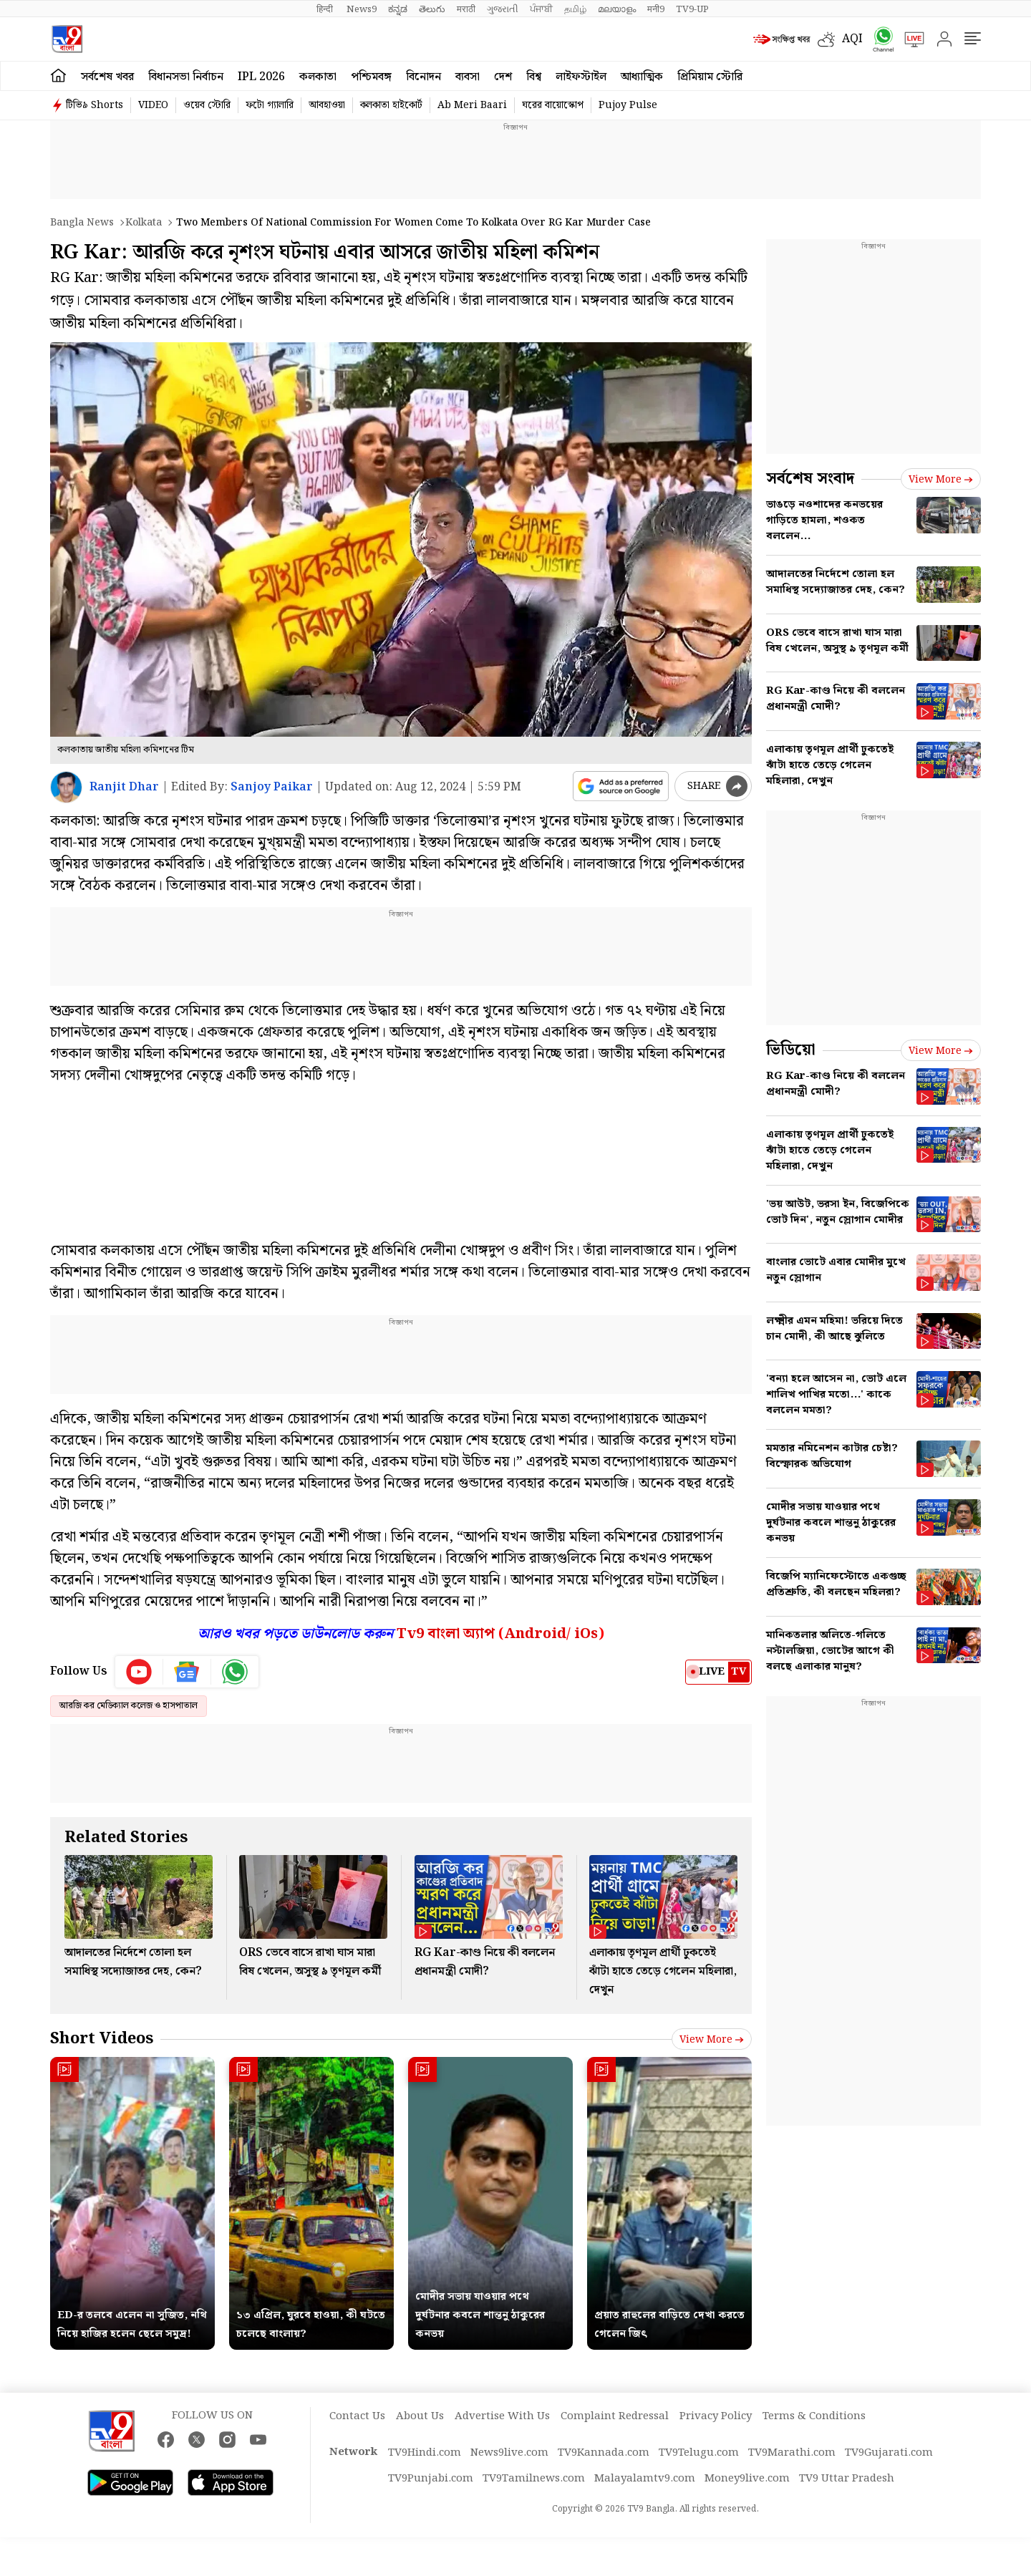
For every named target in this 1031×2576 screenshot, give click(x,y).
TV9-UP (692, 9)
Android (535, 1633)
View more (711, 2040)
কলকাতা (318, 77)
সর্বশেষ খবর (107, 77)
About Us (420, 2416)
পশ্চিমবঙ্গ (371, 77)
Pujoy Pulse (628, 105)
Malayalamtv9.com (644, 2478)
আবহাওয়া (327, 105)
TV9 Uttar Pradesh (846, 2478)
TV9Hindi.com (424, 2452)
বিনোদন (423, 77)
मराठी (466, 9)
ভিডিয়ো (790, 1049)
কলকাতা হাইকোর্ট (391, 105)
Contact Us (357, 2416)
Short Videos (101, 2038)
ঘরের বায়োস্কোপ (553, 105)
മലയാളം (617, 9)
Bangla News (82, 223)
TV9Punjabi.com (430, 2478)
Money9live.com (747, 2478)
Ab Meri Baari (472, 105)
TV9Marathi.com (792, 2452)
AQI (852, 39)
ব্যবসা (467, 77)
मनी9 (655, 9)
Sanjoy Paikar (272, 787)
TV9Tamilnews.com (534, 2478)
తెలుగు (432, 9)
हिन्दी (325, 9)
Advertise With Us (502, 2416)
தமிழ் (575, 9)
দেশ (503, 77)
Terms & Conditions (814, 2416)
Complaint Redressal (615, 2416)
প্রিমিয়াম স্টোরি (709, 77)
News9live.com (509, 2452)
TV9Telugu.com (699, 2452)
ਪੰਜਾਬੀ (541, 9)
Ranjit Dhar (124, 787)
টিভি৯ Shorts (94, 105)
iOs (586, 1633)
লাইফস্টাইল (581, 77)
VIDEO (153, 105)
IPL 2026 (261, 77)
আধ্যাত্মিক (642, 77)
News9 (362, 9)
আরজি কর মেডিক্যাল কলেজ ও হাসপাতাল (128, 1706)
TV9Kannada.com (603, 2452)
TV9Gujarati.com (889, 2452)
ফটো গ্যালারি (270, 105)
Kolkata (143, 223)
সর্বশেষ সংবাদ (810, 478)
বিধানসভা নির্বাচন (185, 77)
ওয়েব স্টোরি (207, 105)
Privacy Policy (715, 2416)
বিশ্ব (533, 77)
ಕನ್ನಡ (397, 9)
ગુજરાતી (502, 9)
